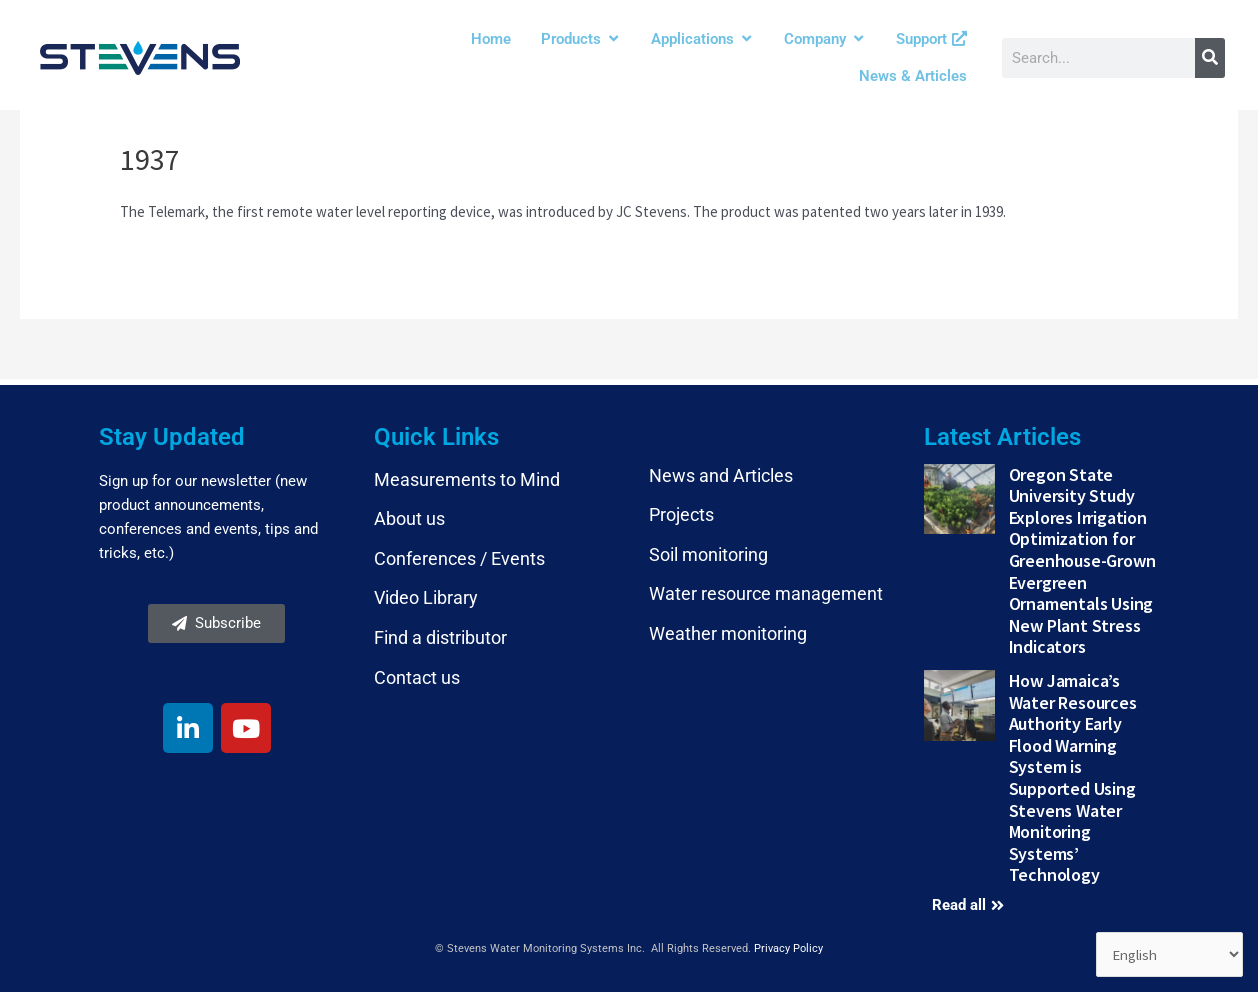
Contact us (417, 677)
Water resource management (766, 593)
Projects (681, 514)
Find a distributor (440, 637)
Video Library (426, 597)
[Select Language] (1169, 955)
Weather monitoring (728, 633)
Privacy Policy (788, 948)
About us (409, 518)
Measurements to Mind (467, 479)
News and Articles (721, 475)
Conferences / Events (459, 558)
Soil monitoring (708, 554)
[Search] (1210, 58)
